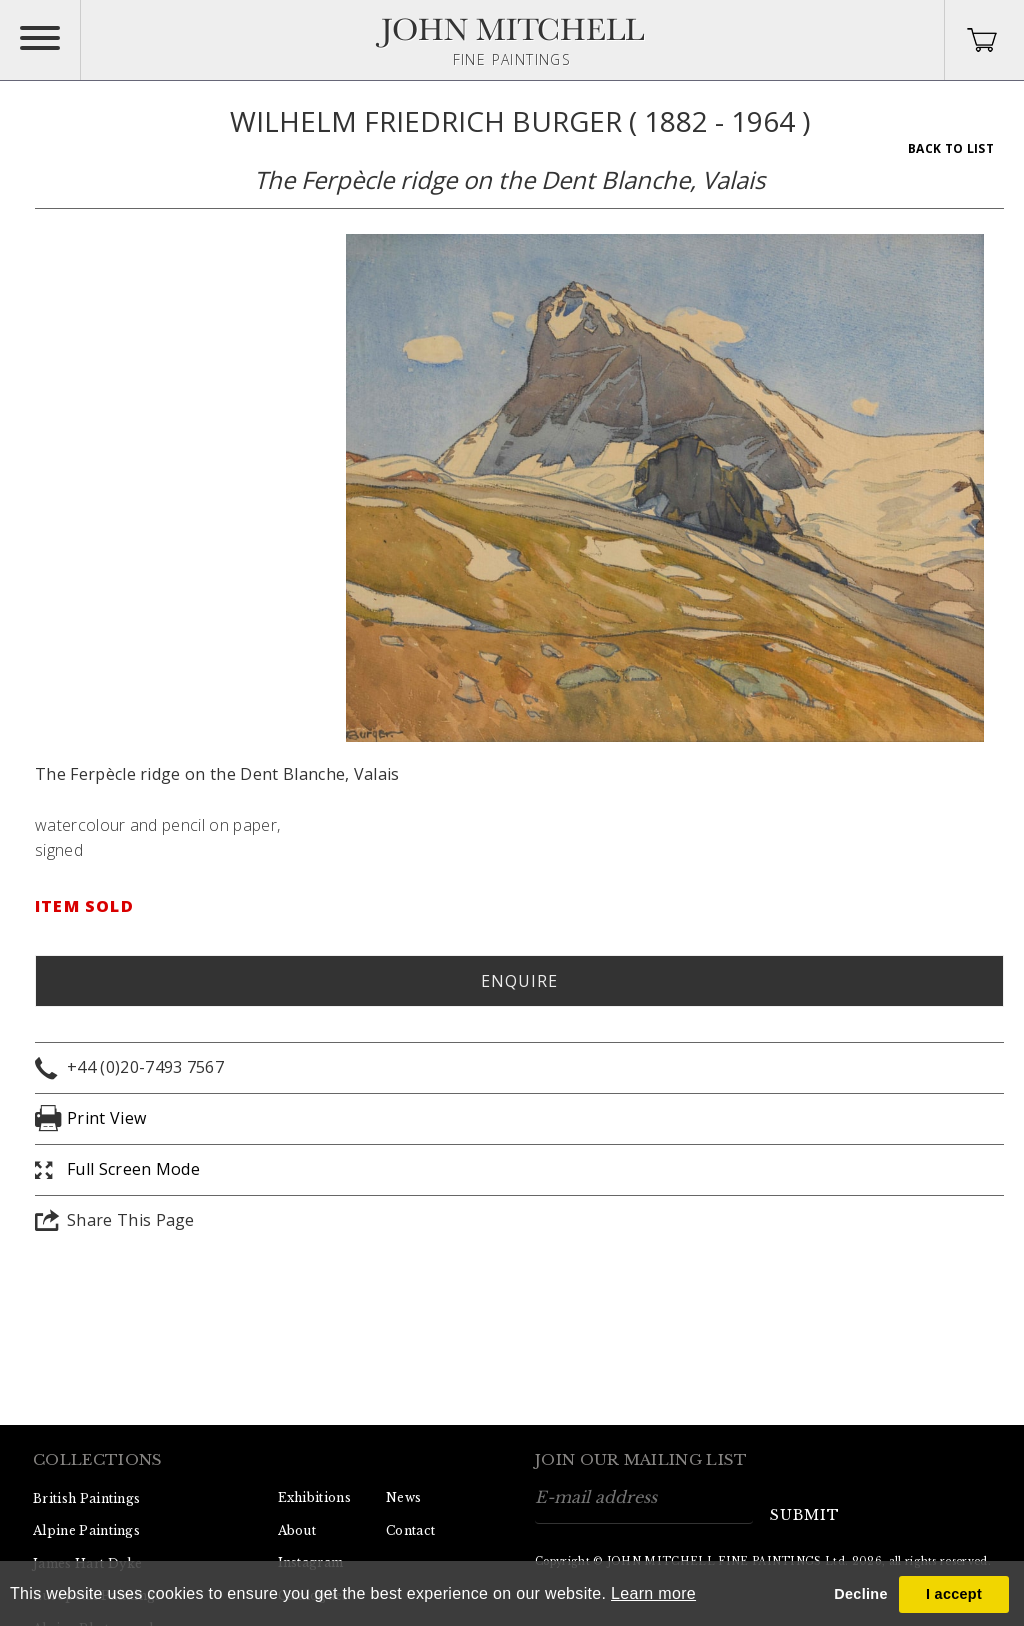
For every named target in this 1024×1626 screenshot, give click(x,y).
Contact (410, 1530)
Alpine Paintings (86, 1530)
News (403, 1497)
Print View (106, 1118)
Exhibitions (315, 1497)
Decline (860, 1594)
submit (805, 1515)
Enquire (519, 981)
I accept (954, 1594)
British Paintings (86, 1498)
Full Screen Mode (133, 1169)
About (297, 1530)
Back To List (951, 148)
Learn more (653, 1593)
